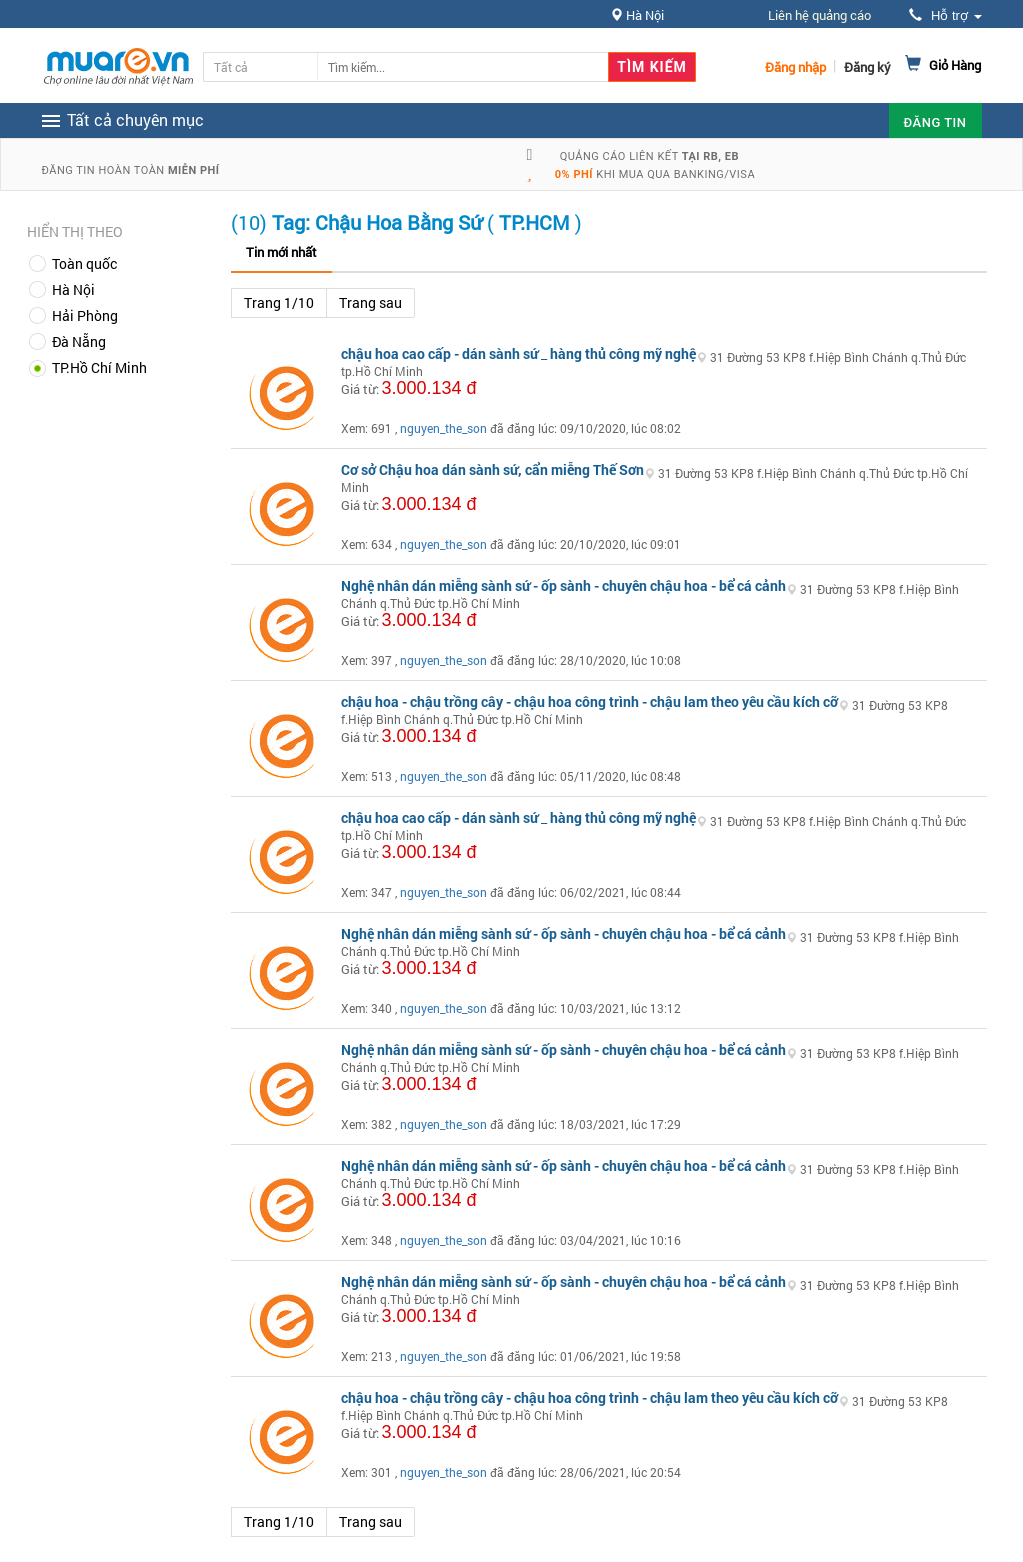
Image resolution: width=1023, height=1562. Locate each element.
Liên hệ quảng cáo (819, 15)
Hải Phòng (85, 315)
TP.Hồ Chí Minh (99, 367)
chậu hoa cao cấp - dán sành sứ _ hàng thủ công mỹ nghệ (518, 353)
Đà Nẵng (79, 341)
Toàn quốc (84, 263)
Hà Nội (73, 289)
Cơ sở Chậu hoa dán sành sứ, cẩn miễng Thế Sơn (492, 469)
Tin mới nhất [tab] (281, 252)
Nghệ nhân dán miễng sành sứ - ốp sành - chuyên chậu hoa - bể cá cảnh (563, 585)
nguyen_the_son (443, 428)
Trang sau (370, 302)
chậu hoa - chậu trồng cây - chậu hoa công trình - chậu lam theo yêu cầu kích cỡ (589, 701)
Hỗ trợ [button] (945, 15)
